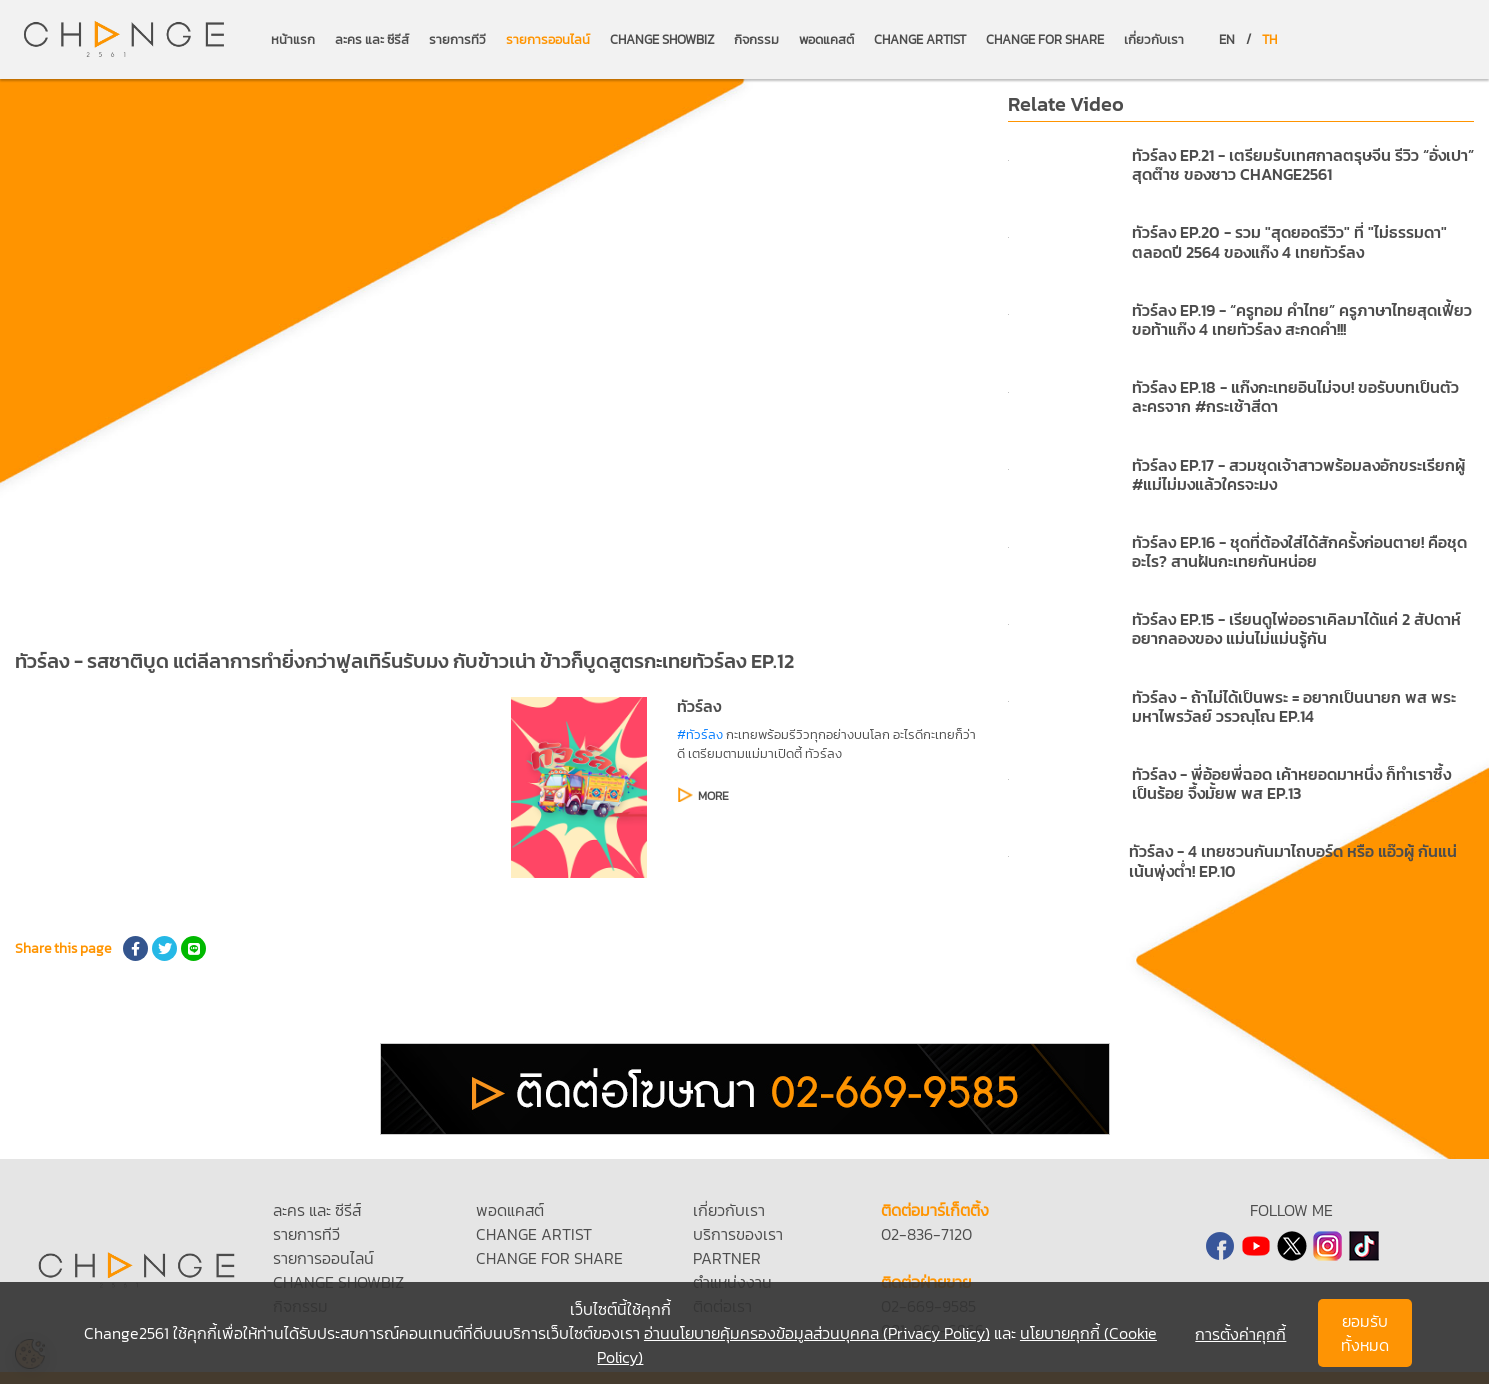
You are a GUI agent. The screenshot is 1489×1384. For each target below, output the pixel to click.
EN (1227, 39)
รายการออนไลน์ (548, 39)
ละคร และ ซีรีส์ (372, 39)
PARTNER (727, 1258)
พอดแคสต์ (826, 39)
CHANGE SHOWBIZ (662, 39)
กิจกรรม (756, 39)
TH (1269, 39)
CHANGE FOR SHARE (1045, 39)
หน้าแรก (293, 39)
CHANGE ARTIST (920, 39)
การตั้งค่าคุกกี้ (1240, 1334)
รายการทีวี (457, 39)
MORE (713, 796)
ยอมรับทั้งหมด (1365, 1333)
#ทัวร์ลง (700, 734)
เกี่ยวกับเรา (1154, 39)
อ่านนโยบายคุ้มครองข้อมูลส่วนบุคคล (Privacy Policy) (817, 1333)
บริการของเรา (738, 1234)
